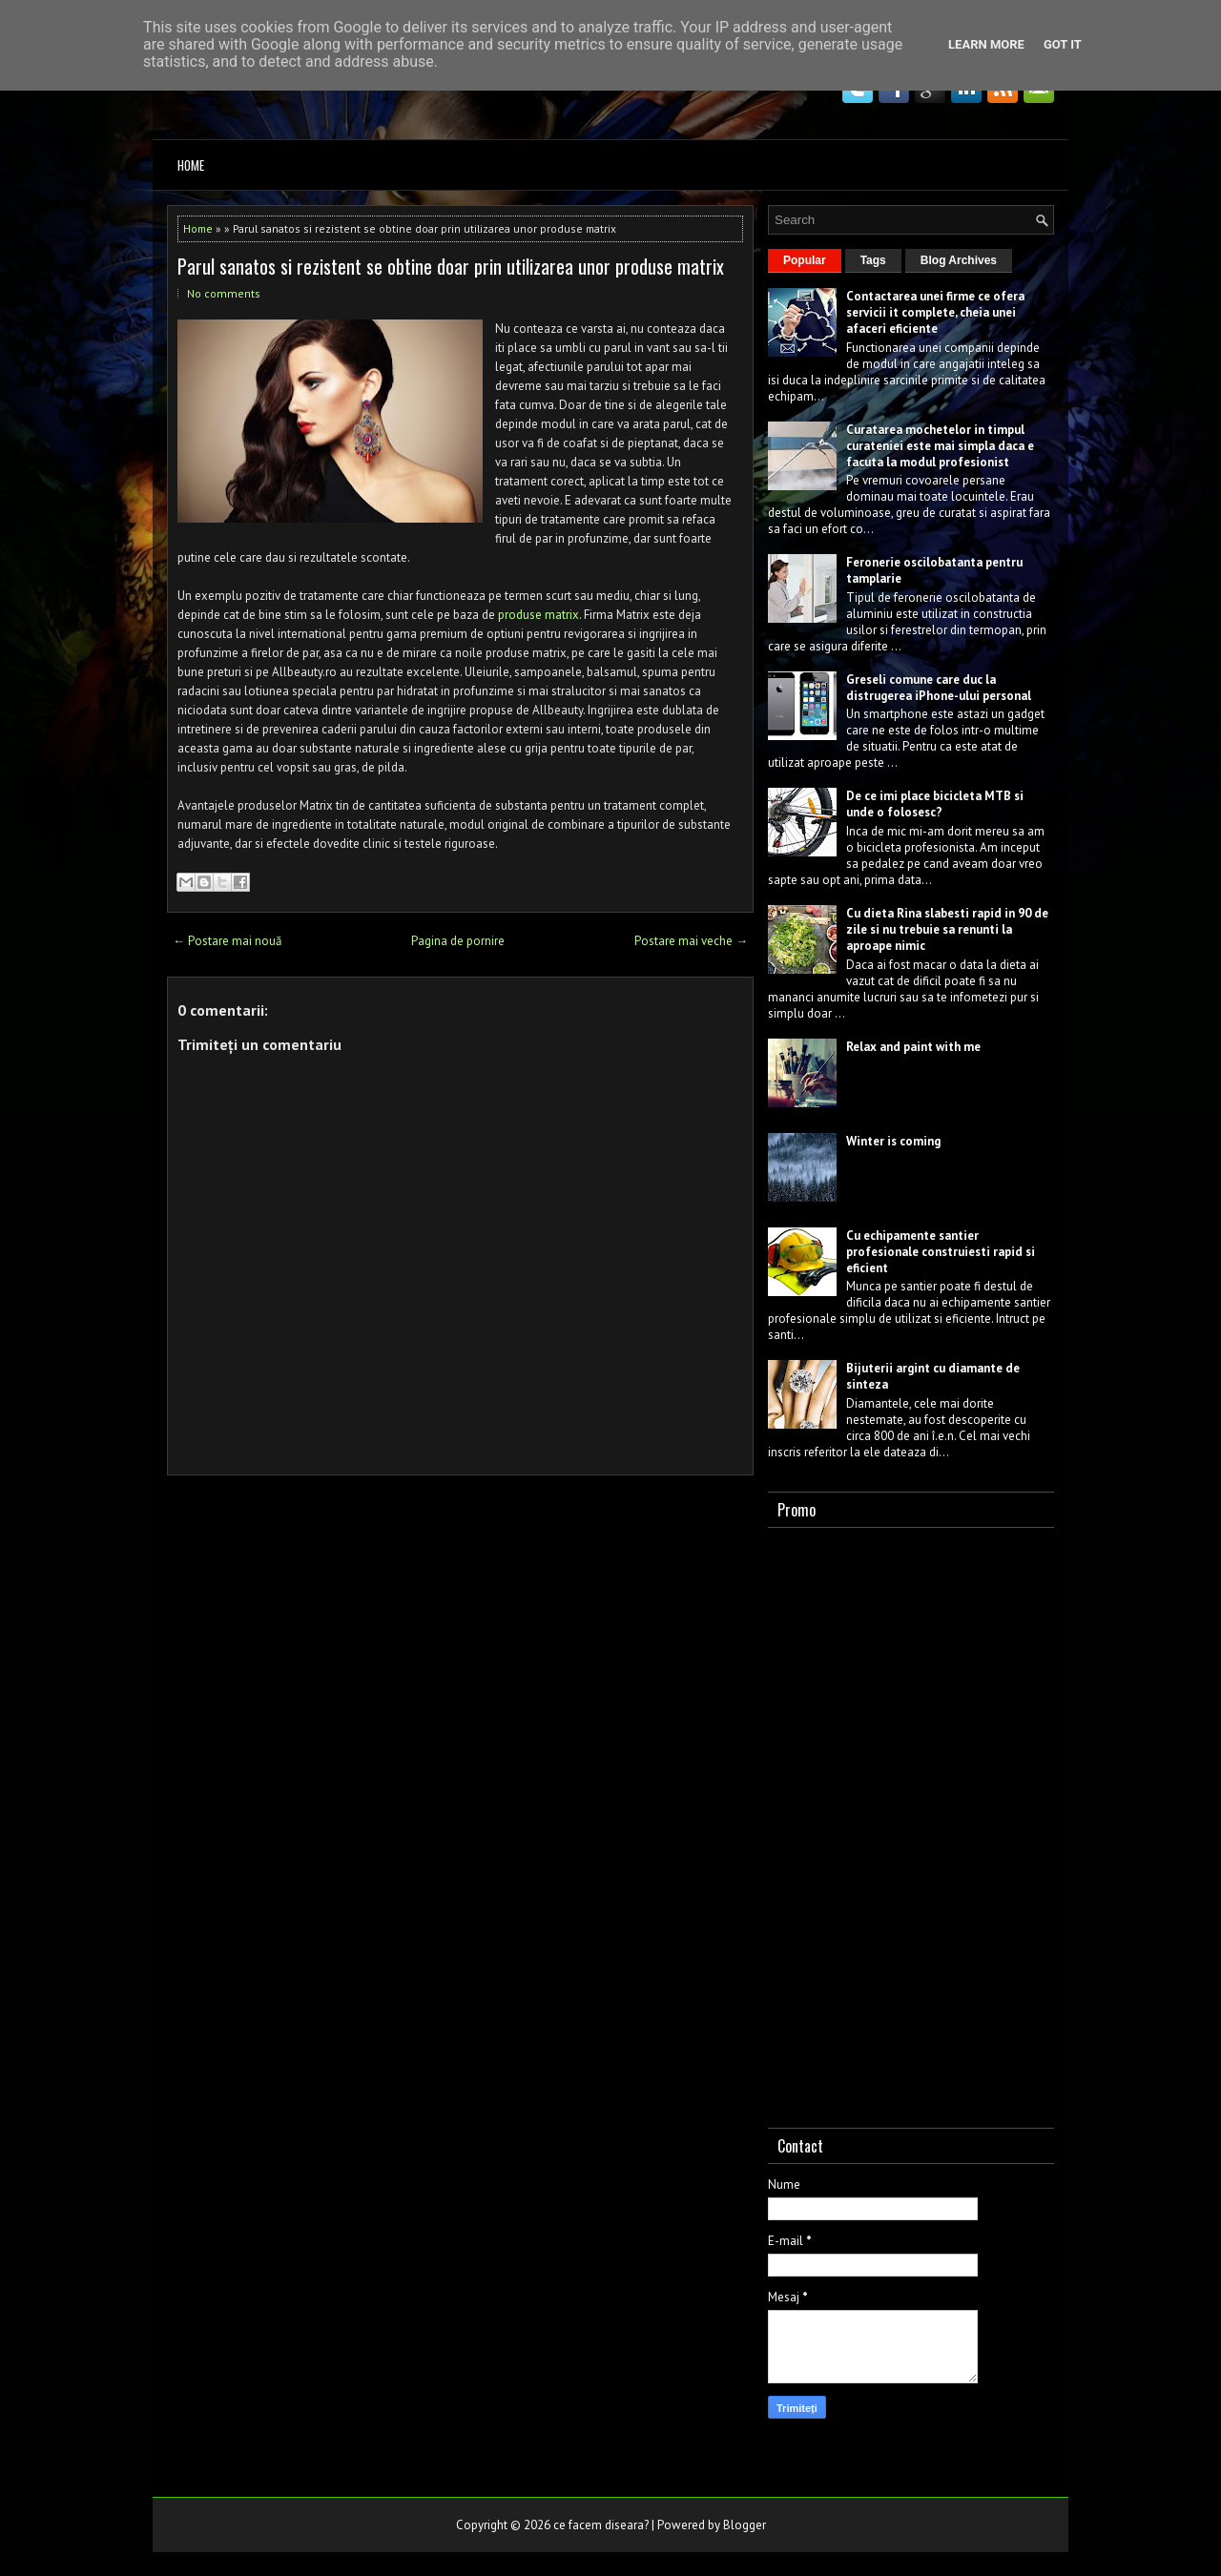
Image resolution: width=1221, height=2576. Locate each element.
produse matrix (538, 615)
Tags (873, 260)
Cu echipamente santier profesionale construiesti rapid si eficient (940, 1251)
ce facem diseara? (601, 2525)
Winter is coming (893, 1141)
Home (190, 165)
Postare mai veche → (691, 941)
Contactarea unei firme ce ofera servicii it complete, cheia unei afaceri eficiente (935, 312)
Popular (804, 260)
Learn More (986, 44)
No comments (223, 293)
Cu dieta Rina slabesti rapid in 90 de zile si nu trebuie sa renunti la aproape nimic (947, 929)
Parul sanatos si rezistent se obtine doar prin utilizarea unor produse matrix (450, 266)
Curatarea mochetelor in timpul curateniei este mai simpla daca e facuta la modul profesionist (940, 446)
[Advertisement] (911, 1823)
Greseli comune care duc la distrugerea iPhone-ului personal (938, 687)
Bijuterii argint (888, 1368)
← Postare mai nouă (227, 941)
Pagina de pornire (458, 941)
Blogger (744, 2525)
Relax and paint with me (913, 1047)
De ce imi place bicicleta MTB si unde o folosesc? (935, 804)
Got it (1063, 44)
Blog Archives (959, 260)
